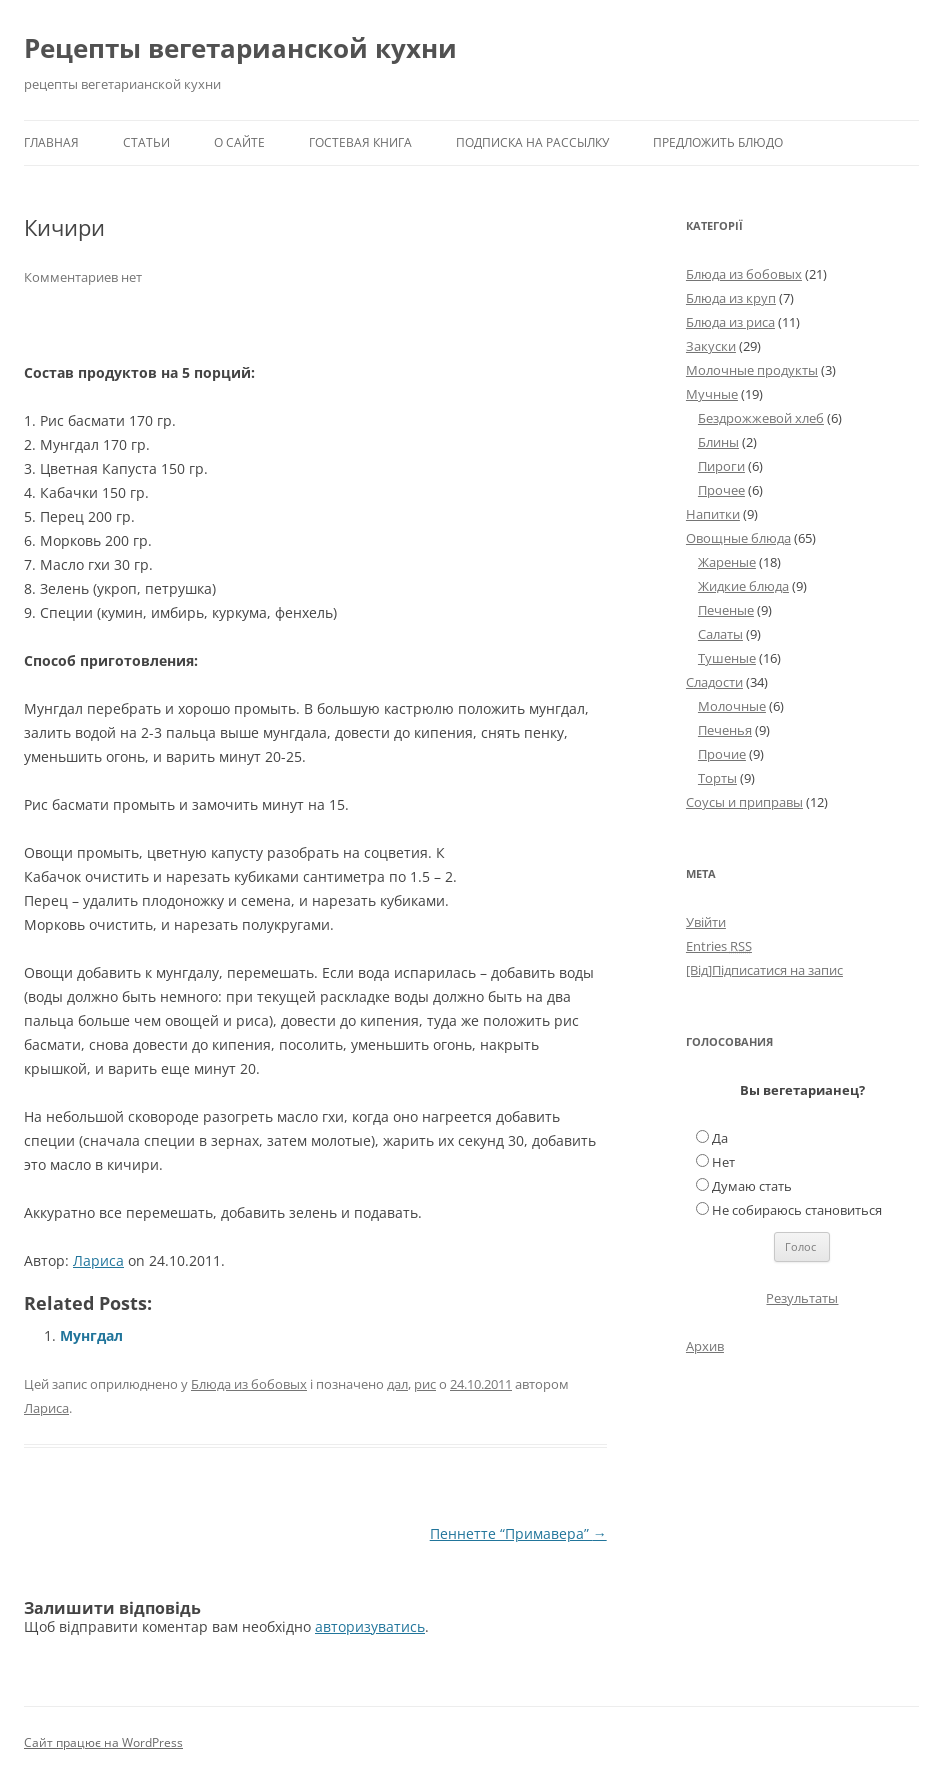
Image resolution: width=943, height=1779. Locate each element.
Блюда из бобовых (249, 1384)
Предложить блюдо (718, 142)
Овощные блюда (738, 538)
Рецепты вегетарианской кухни (240, 48)
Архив (705, 1346)
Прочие (722, 754)
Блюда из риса (730, 322)
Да (720, 1138)
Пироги (721, 466)
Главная (51, 142)
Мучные (712, 394)
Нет (723, 1162)
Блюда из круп (731, 298)
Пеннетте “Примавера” (518, 1533)
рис (425, 1384)
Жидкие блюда (743, 586)
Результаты (802, 1298)
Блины (718, 442)
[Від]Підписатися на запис (764, 970)
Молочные (732, 706)
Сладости (714, 682)
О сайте (239, 142)
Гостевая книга (360, 142)
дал (397, 1384)
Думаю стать (752, 1186)
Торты (717, 778)
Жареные (727, 562)
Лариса (98, 1260)
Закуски (711, 346)
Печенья (725, 730)
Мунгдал (91, 1335)
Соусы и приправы (744, 802)
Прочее (721, 490)
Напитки (713, 514)
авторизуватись (370, 1626)
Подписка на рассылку (532, 142)
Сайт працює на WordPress (103, 1742)
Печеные (726, 610)
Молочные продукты (752, 370)
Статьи (146, 142)
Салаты (720, 634)
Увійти (706, 922)
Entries (719, 946)
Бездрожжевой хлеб (761, 418)
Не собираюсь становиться (797, 1210)
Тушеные (727, 658)
